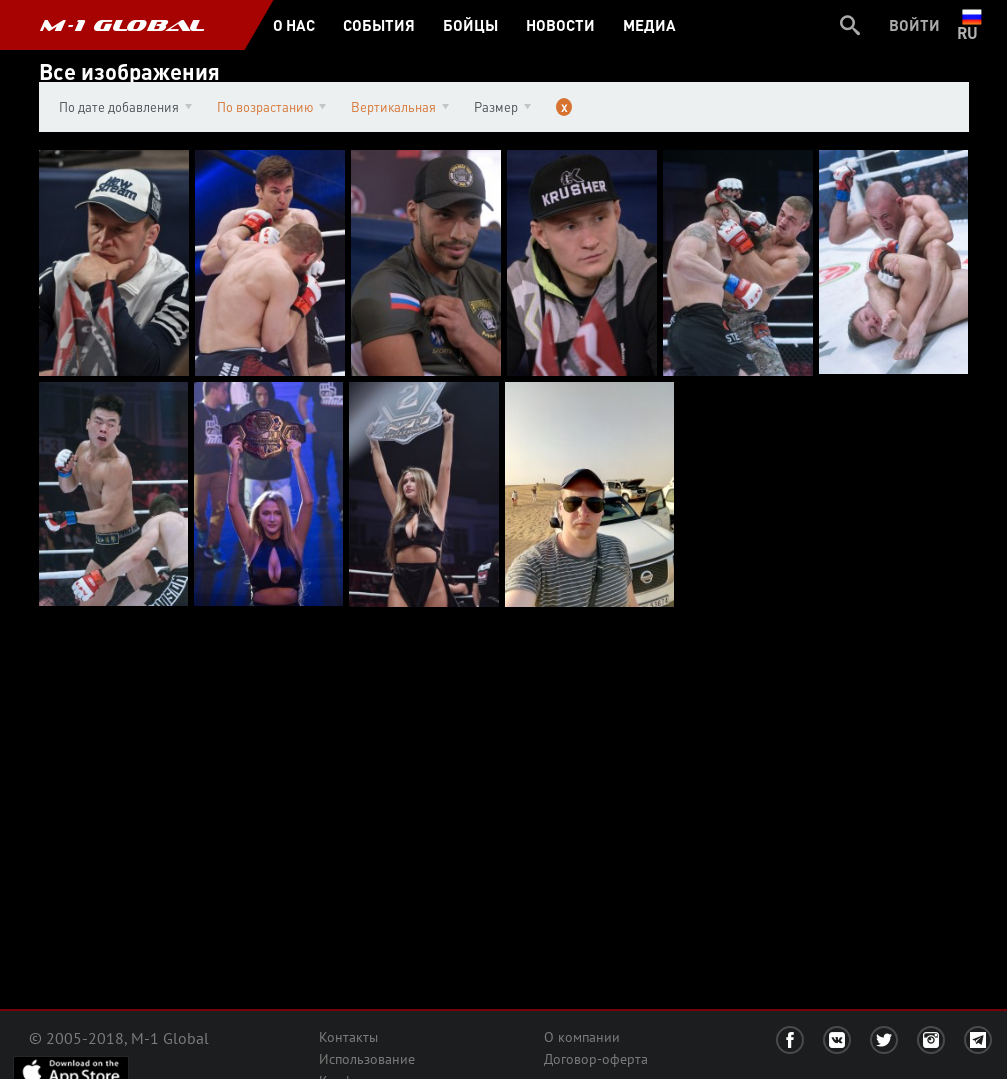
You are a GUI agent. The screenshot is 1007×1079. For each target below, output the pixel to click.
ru (971, 25)
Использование (367, 1059)
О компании (582, 1037)
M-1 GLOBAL (122, 25)
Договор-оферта (596, 1059)
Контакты (348, 1037)
